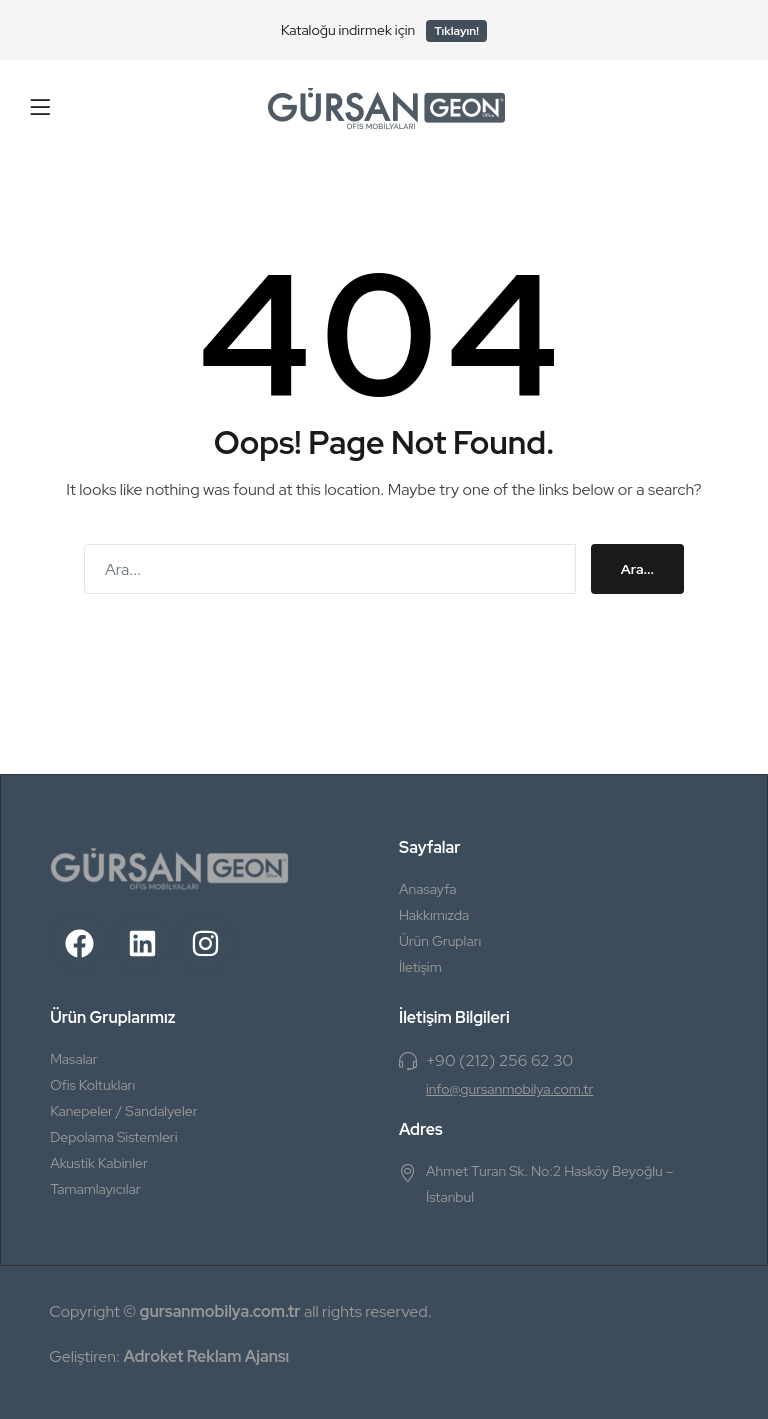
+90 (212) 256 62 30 (499, 1060)
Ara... (637, 569)
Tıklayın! (456, 31)
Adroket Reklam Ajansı (206, 1356)
